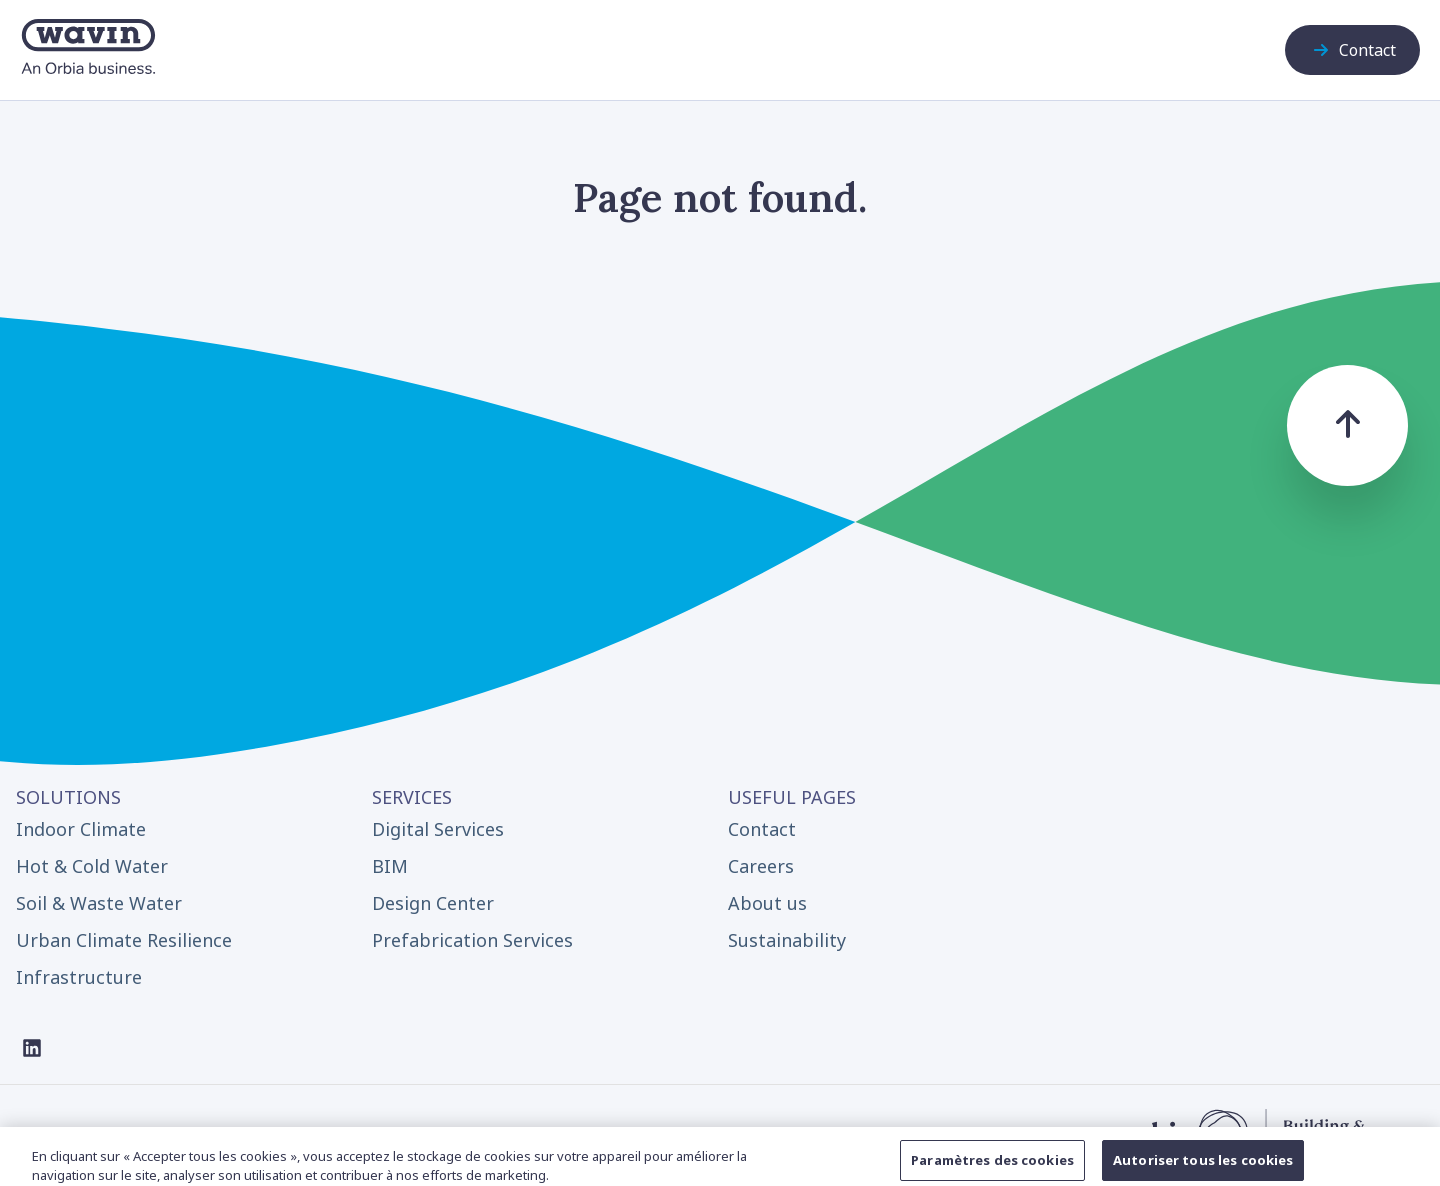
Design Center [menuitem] (433, 903)
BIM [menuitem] (390, 866)
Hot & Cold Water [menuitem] (92, 866)
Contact (1352, 50)
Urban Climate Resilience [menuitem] (124, 940)
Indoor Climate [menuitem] (81, 829)
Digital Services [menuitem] (438, 829)
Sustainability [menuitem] (787, 940)
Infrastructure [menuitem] (79, 977)
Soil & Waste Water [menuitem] (99, 903)
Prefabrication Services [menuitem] (472, 940)
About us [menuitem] (767, 903)
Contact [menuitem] (762, 829)
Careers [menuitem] (761, 866)
